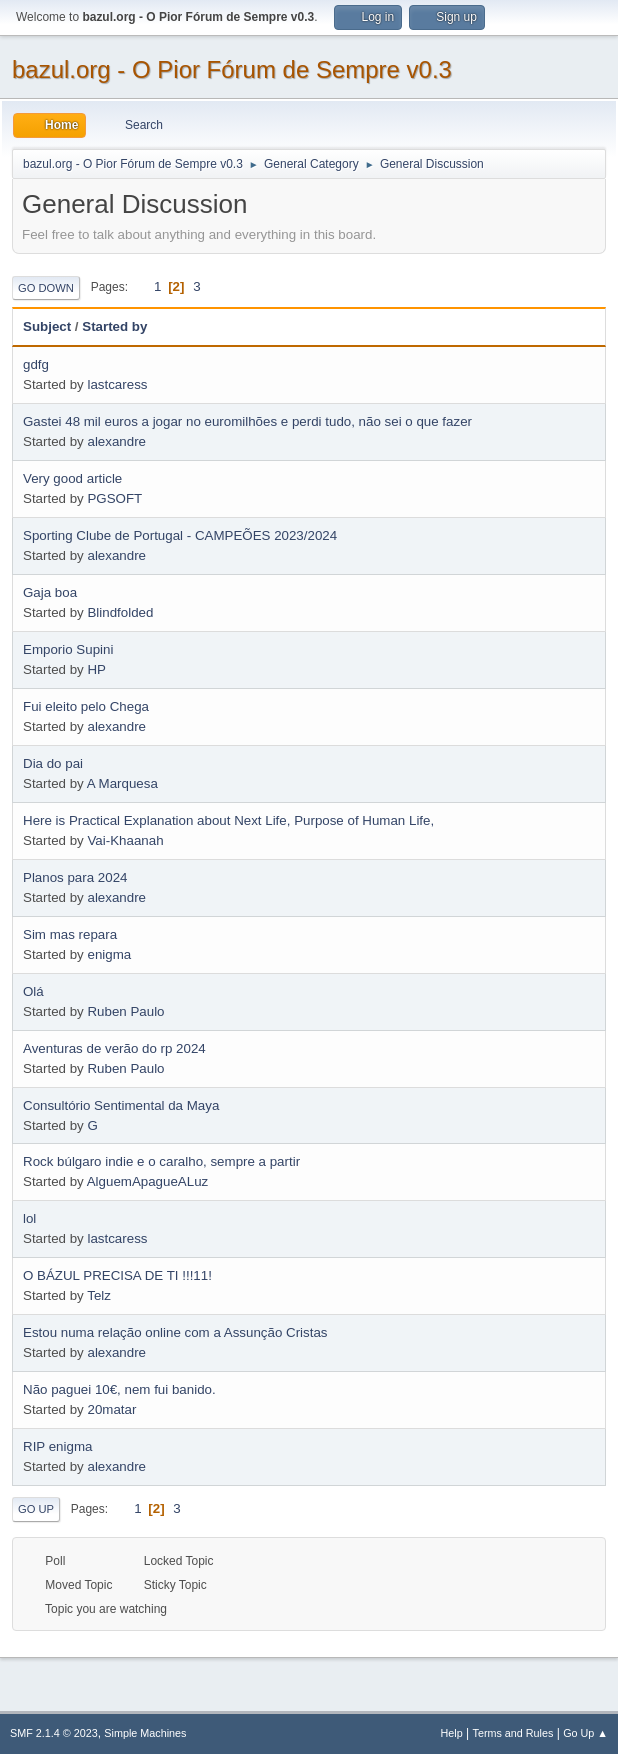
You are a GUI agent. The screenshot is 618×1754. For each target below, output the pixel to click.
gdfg (36, 364)
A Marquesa (122, 783)
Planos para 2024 (75, 877)
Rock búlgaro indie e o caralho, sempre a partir (161, 1161)
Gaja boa (50, 592)
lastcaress (117, 384)
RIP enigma (57, 1446)
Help (452, 1733)
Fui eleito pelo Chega (86, 706)
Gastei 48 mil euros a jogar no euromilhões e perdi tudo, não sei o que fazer (247, 421)
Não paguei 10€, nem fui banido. (119, 1389)
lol (29, 1218)
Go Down (46, 288)
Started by (114, 326)
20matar (111, 1409)
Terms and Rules (513, 1733)
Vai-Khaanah (125, 840)
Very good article (72, 478)
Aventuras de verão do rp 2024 (114, 1048)
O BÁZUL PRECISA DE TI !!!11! (117, 1275)
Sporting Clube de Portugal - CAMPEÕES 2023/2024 (180, 535)
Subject (47, 326)
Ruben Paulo (125, 1011)
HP (96, 669)
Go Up (36, 1509)
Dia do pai (53, 763)
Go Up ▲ (585, 1733)
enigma (109, 954)
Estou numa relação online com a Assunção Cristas (175, 1332)
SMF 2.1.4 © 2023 (54, 1733)
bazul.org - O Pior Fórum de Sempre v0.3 (232, 69)
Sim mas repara (70, 934)
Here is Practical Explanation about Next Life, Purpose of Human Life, (228, 820)
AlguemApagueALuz (148, 1181)
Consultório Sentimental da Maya (121, 1105)
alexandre (116, 441)
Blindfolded (120, 612)
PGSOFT (114, 498)
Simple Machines (145, 1733)
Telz (99, 1295)
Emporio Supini (68, 649)
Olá (33, 991)
